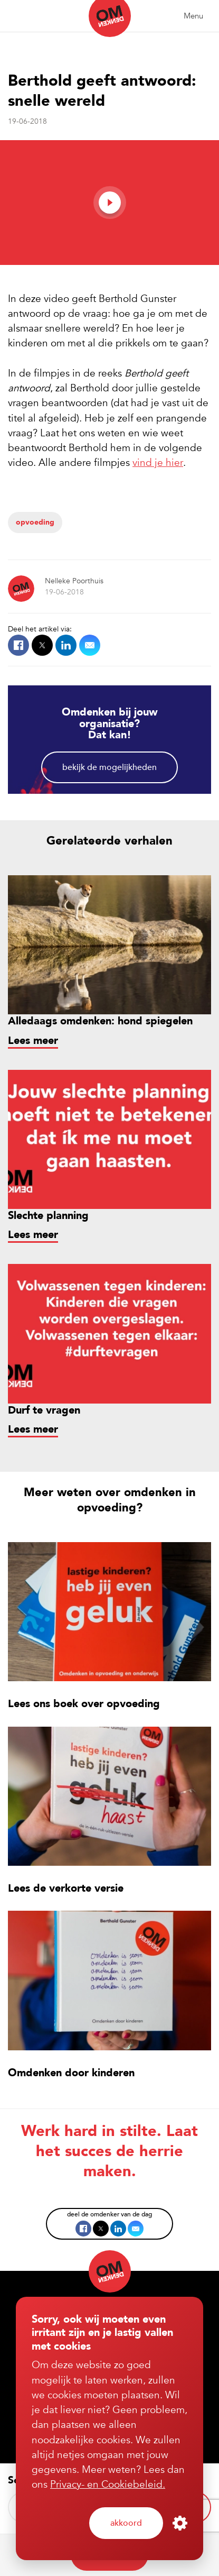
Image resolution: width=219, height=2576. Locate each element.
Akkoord (126, 2523)
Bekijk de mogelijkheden (109, 767)
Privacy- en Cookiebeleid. (107, 2484)
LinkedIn (66, 645)
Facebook (18, 645)
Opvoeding (35, 522)
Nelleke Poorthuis (74, 581)
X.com (42, 645)
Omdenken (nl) (110, 18)
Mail (89, 645)
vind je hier (157, 463)
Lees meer (33, 1040)
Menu (193, 16)
